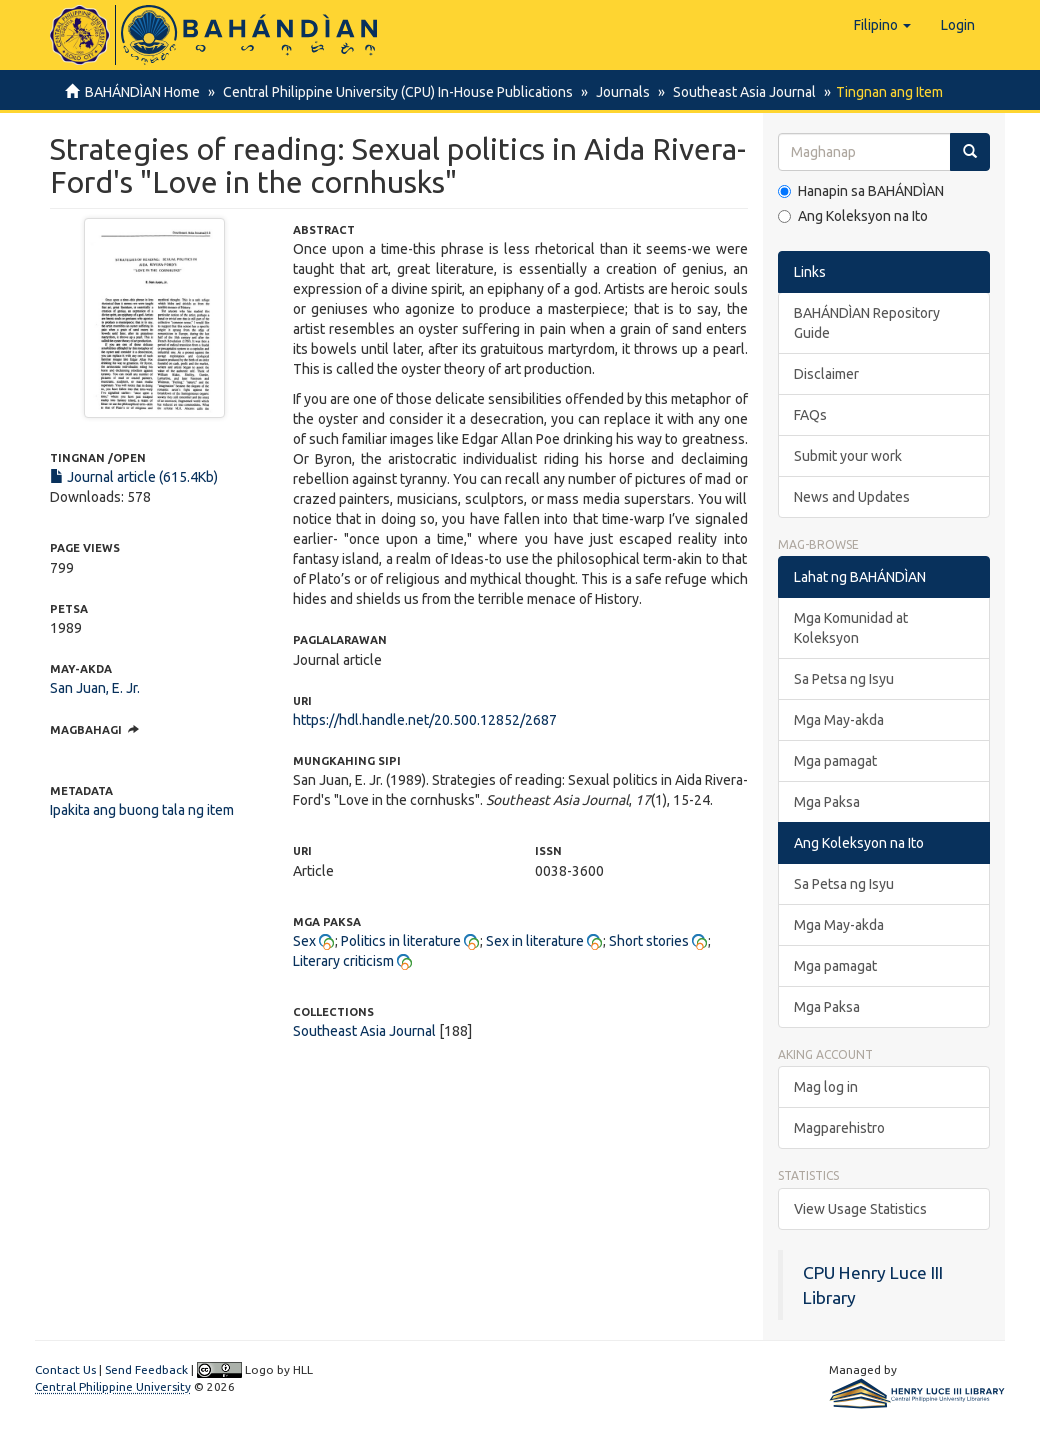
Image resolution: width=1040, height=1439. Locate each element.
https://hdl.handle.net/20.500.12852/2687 (425, 720)
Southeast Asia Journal (735, 92)
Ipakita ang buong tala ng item (142, 810)
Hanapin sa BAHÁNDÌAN (861, 191)
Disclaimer (826, 374)
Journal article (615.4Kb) (134, 477)
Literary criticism (343, 961)
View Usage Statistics (860, 1209)
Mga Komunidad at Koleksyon (851, 628)
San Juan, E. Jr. (95, 688)
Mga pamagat (835, 761)
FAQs (810, 415)
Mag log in (826, 1087)
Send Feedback (146, 1369)
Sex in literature (535, 941)
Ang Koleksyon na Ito (853, 216)
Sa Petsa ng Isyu (844, 679)
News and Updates (852, 497)
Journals (617, 92)
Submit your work (848, 456)
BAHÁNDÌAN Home (142, 92)
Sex (304, 941)
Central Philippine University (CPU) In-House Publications (395, 92)
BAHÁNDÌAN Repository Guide (867, 323)
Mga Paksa (827, 802)
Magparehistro (839, 1128)
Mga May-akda (839, 720)
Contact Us (65, 1369)
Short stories (649, 941)
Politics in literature (401, 941)
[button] (882, 25)
